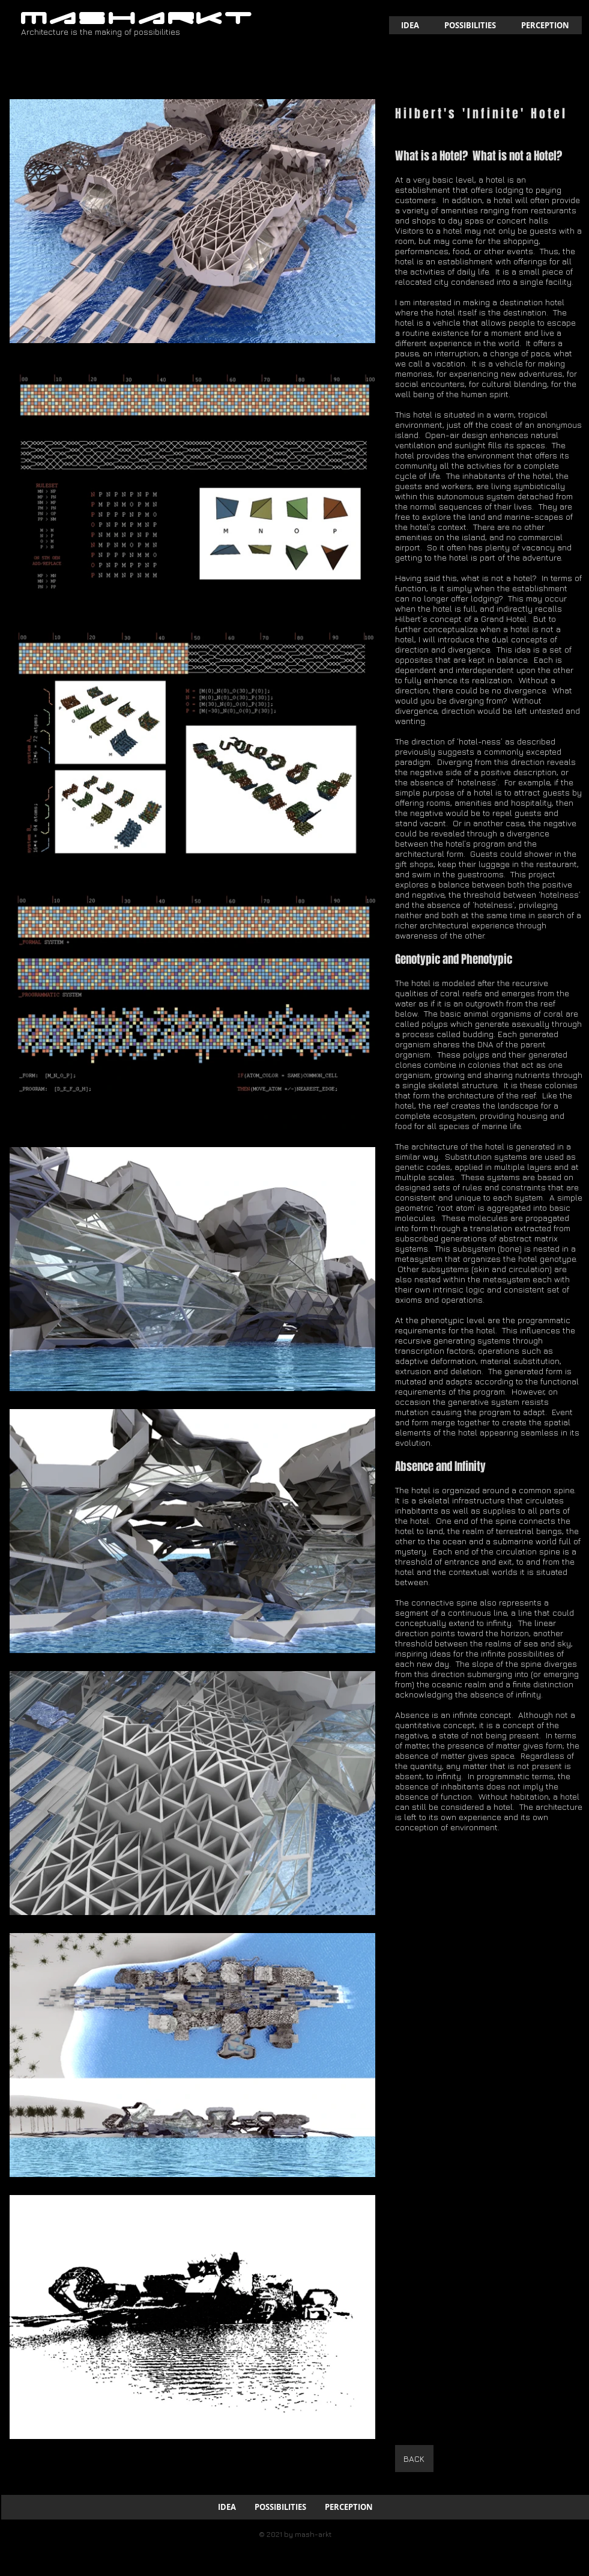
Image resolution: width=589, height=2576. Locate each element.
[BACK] (414, 2458)
